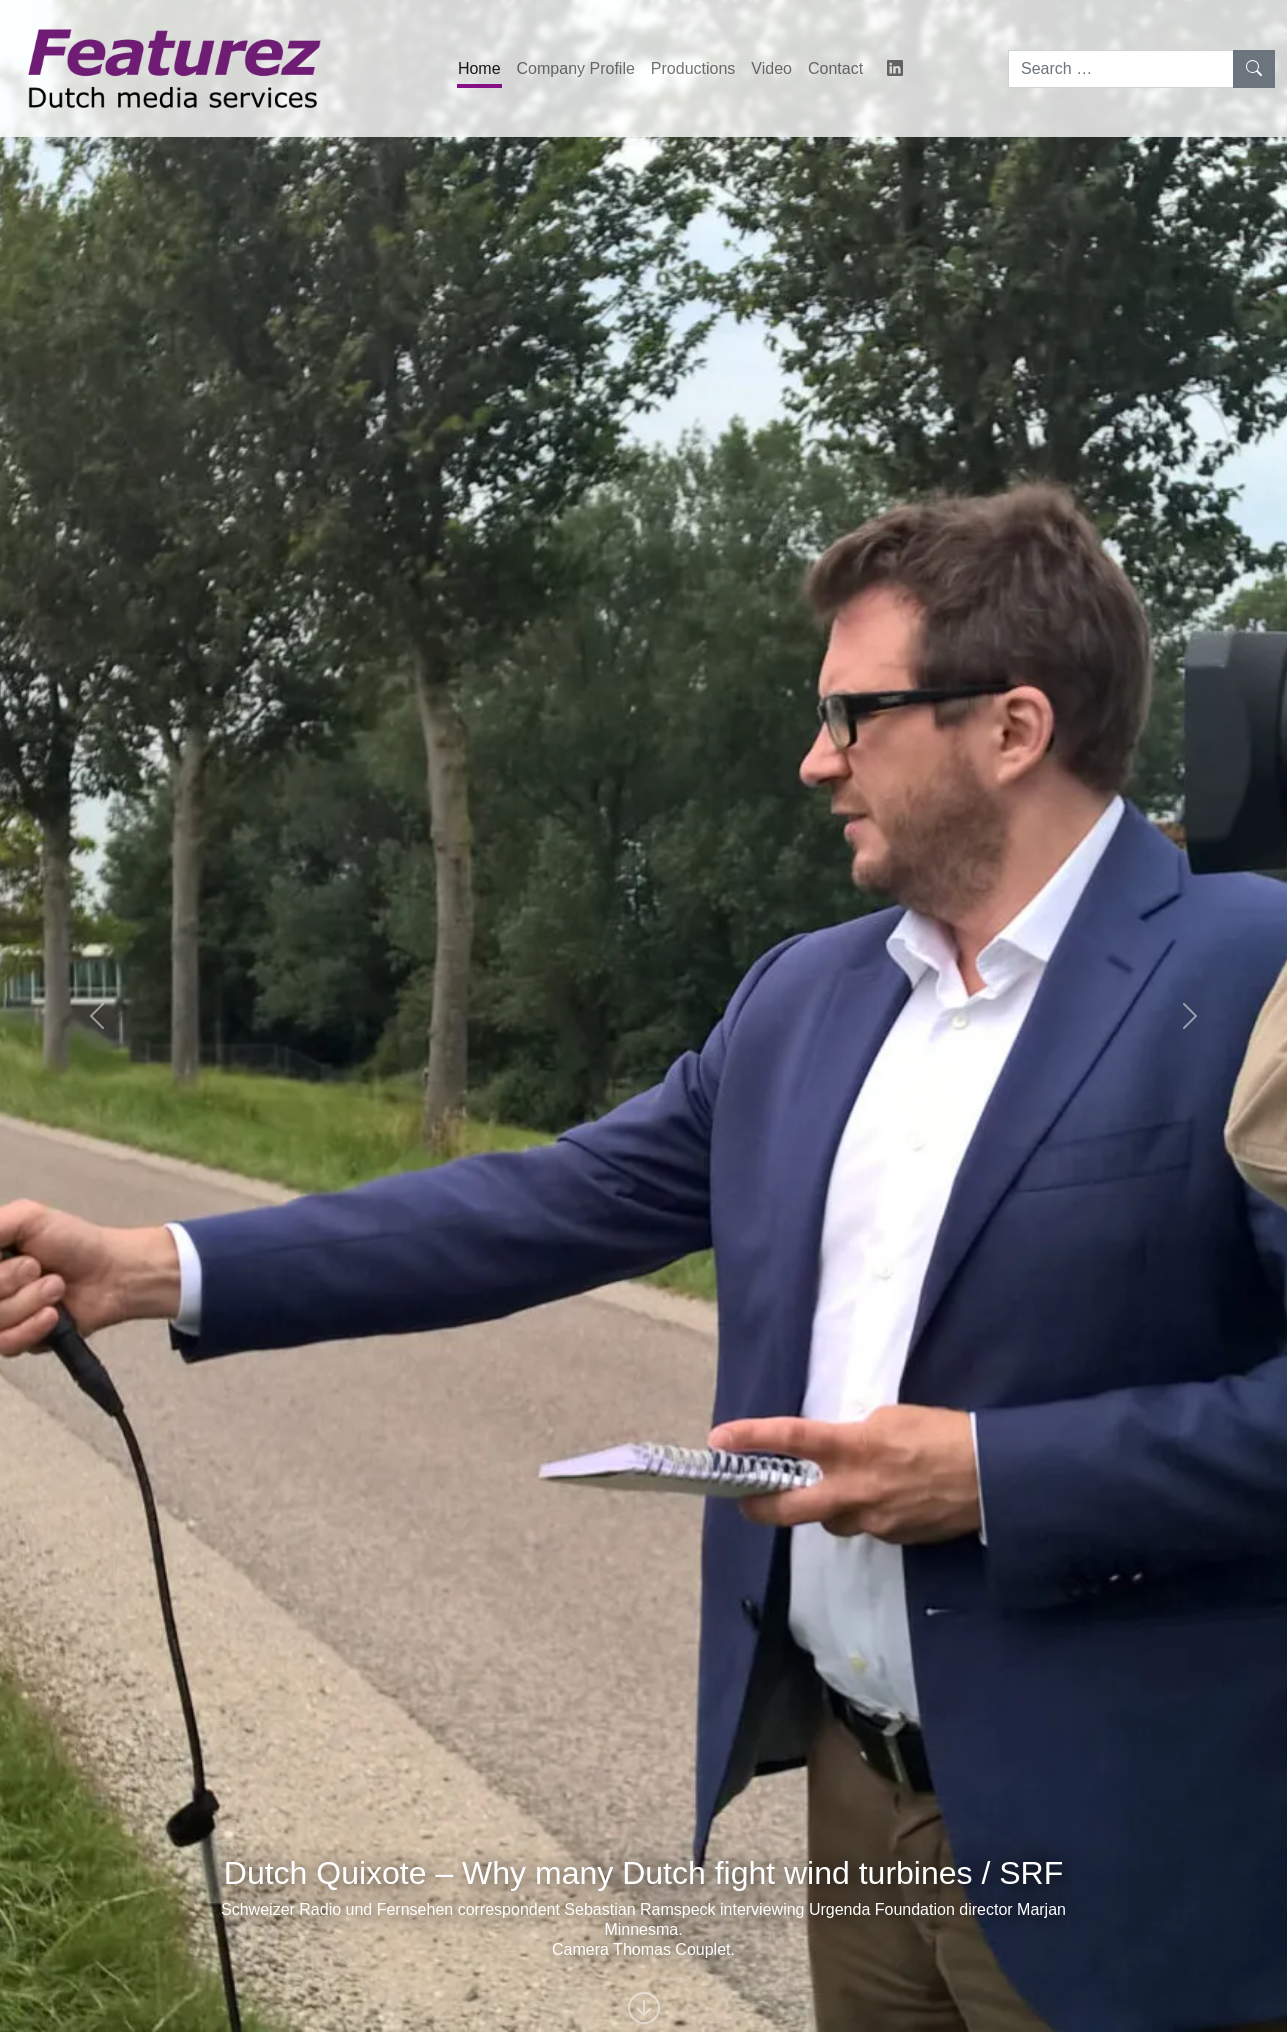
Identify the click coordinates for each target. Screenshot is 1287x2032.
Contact (835, 68)
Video (771, 68)
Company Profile (576, 68)
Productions (693, 68)
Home (479, 68)
